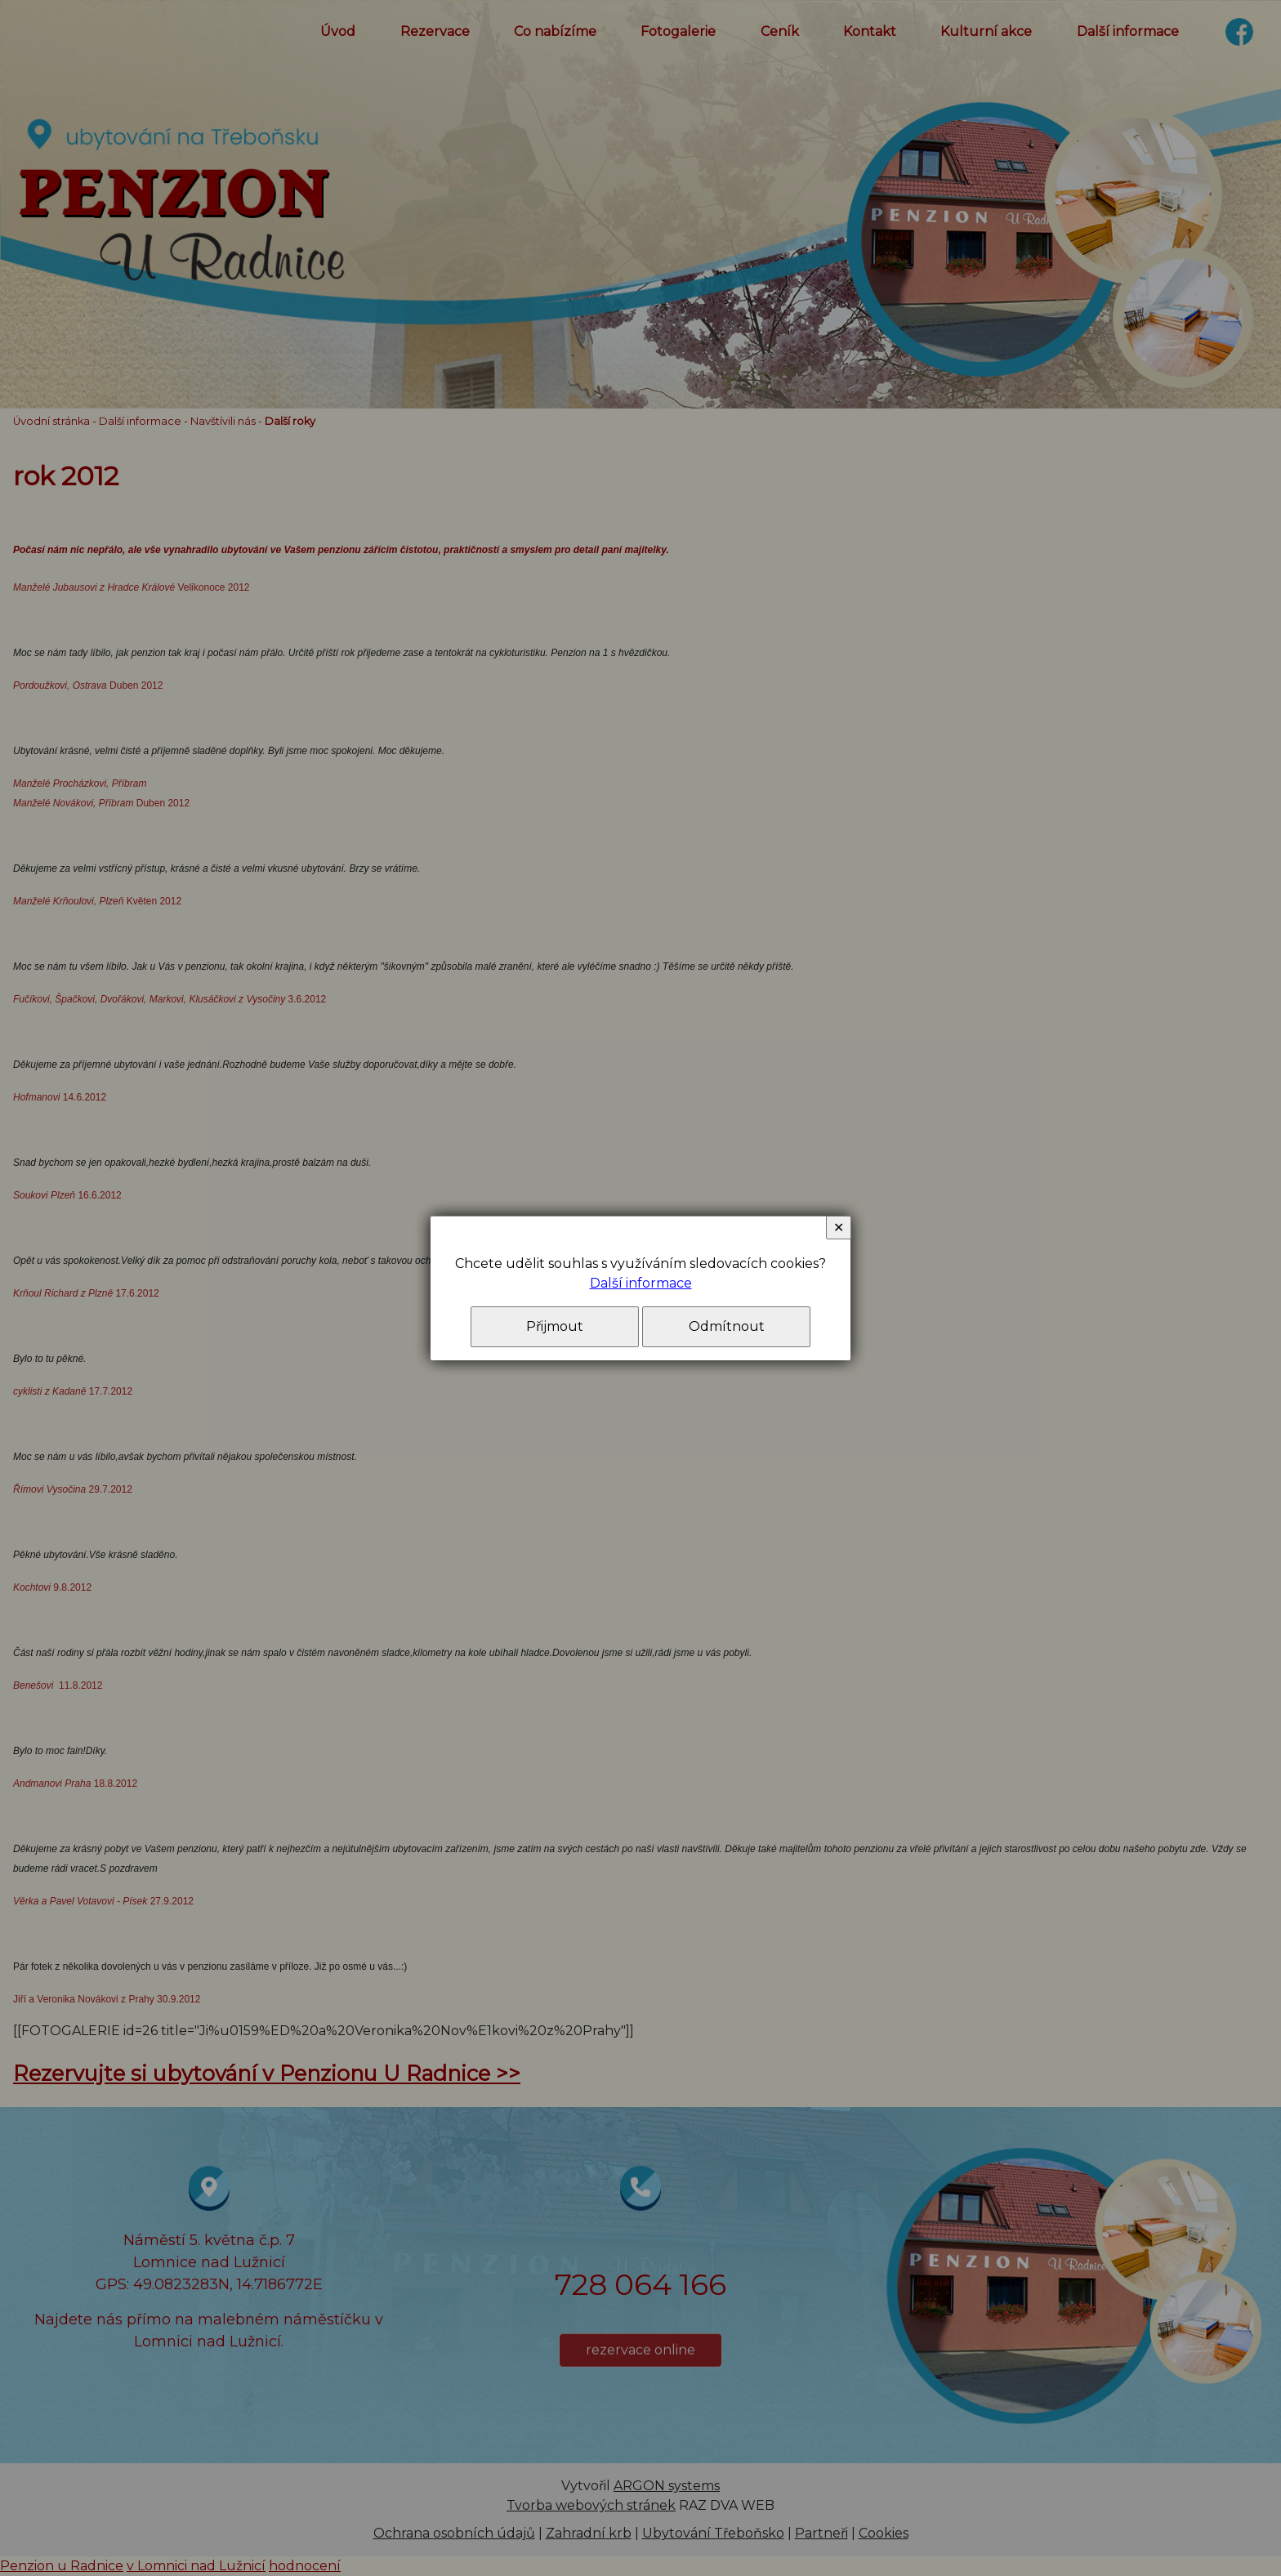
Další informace (641, 1283)
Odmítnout (727, 1326)
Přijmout (554, 1326)
